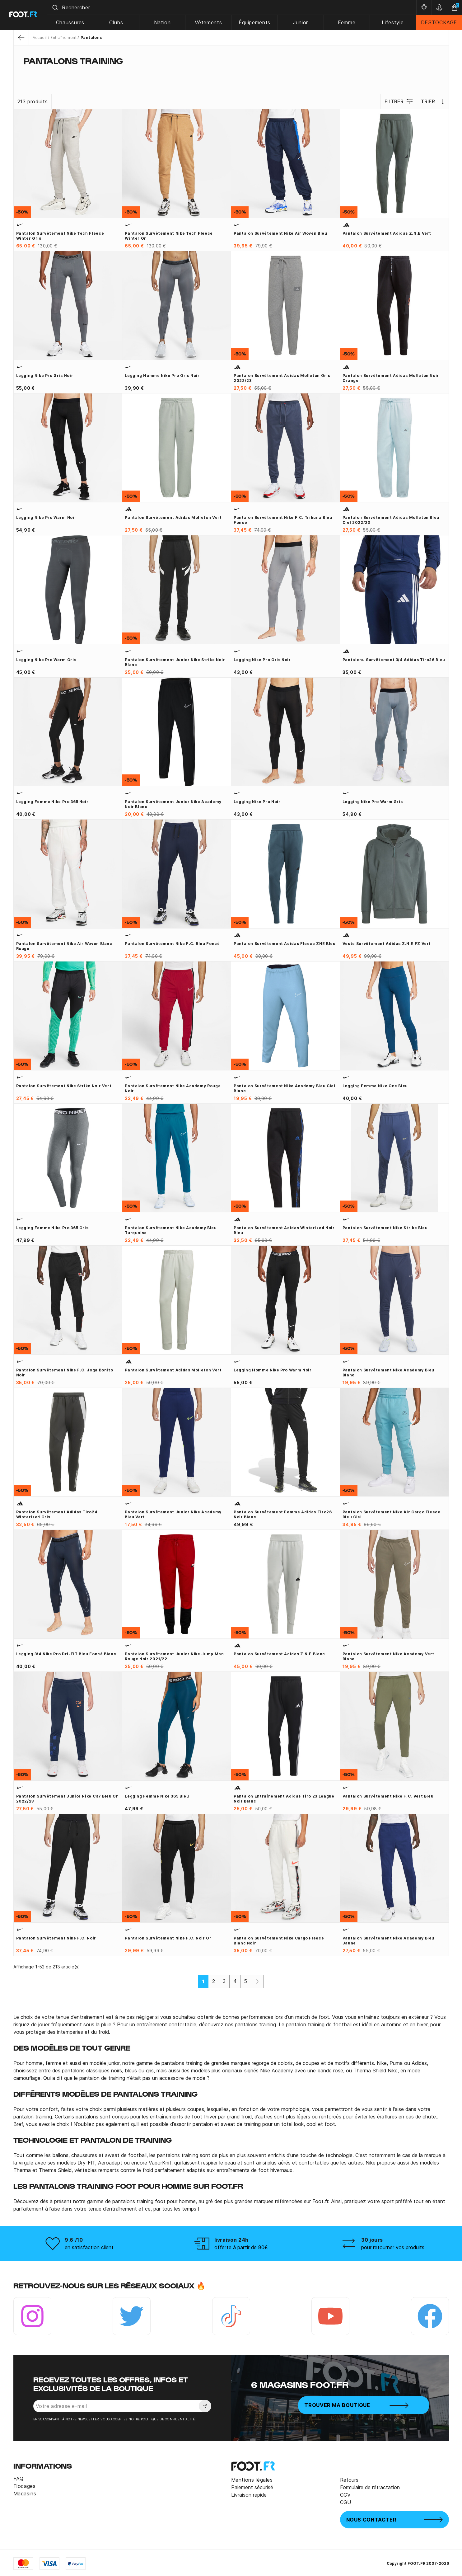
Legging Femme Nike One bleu (375, 1086)
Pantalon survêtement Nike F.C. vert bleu (388, 1796)
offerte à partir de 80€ (241, 2247)
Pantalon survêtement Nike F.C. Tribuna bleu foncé (283, 520)
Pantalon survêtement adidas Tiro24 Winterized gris (57, 1514)
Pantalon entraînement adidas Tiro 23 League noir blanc (284, 1798)
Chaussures (71, 22)
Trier (433, 101)
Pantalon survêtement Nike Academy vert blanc (388, 1656)
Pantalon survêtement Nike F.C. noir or (168, 1938)
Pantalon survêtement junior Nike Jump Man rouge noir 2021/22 (174, 1656)
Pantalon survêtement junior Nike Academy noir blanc (173, 804)
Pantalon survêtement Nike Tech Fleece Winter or (169, 236)
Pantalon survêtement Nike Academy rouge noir (173, 1088)
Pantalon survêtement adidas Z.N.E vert (387, 233)
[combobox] (232, 7)
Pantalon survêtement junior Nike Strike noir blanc (175, 662)
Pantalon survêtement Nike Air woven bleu (280, 233)
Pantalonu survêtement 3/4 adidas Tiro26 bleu (394, 659)
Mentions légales (252, 2480)
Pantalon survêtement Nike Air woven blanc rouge (64, 946)
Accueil (40, 37)
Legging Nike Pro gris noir (44, 375)
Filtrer (398, 101)
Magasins (24, 2493)
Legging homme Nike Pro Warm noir (272, 1370)
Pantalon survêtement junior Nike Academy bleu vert (173, 1514)
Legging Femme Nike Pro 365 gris (52, 1227)
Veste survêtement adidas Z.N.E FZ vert (387, 943)
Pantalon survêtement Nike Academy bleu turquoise (171, 1230)
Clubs (117, 22)
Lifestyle (393, 22)
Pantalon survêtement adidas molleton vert (173, 517)
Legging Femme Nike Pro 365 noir (52, 801)
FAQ (18, 2478)
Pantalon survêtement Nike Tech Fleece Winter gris (60, 236)
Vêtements (208, 22)
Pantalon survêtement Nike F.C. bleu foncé (172, 943)
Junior (300, 22)
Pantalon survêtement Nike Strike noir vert (64, 1086)
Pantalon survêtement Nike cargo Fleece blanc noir (279, 1940)
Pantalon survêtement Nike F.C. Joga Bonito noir (64, 1372)
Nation (163, 22)
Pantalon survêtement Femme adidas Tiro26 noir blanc (283, 1514)
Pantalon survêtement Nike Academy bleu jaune (388, 1940)
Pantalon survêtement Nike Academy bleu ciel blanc (284, 1088)
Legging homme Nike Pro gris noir (162, 375)
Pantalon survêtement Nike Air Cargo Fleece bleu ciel (392, 1514)
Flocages (24, 2486)
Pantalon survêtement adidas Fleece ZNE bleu (285, 943)
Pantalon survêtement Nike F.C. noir (56, 1938)
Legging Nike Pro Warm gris (46, 659)
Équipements (255, 22)
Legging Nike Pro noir (257, 801)
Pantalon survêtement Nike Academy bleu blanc (388, 1372)
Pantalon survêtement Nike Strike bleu (385, 1227)
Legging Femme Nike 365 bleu (157, 1796)
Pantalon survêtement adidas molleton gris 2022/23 (282, 378)
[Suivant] (257, 1981)
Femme (347, 22)
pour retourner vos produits (392, 2247)
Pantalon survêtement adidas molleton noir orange (391, 378)
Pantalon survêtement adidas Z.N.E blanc (279, 1654)
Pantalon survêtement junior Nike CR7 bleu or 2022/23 (67, 1798)
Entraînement (63, 37)
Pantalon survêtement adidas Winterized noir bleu (284, 1230)
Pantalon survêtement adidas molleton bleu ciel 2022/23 (391, 520)
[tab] (231, 73)
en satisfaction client (89, 2247)
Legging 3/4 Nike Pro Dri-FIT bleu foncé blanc (66, 1654)
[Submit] (55, 7)
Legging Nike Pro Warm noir (46, 517)
